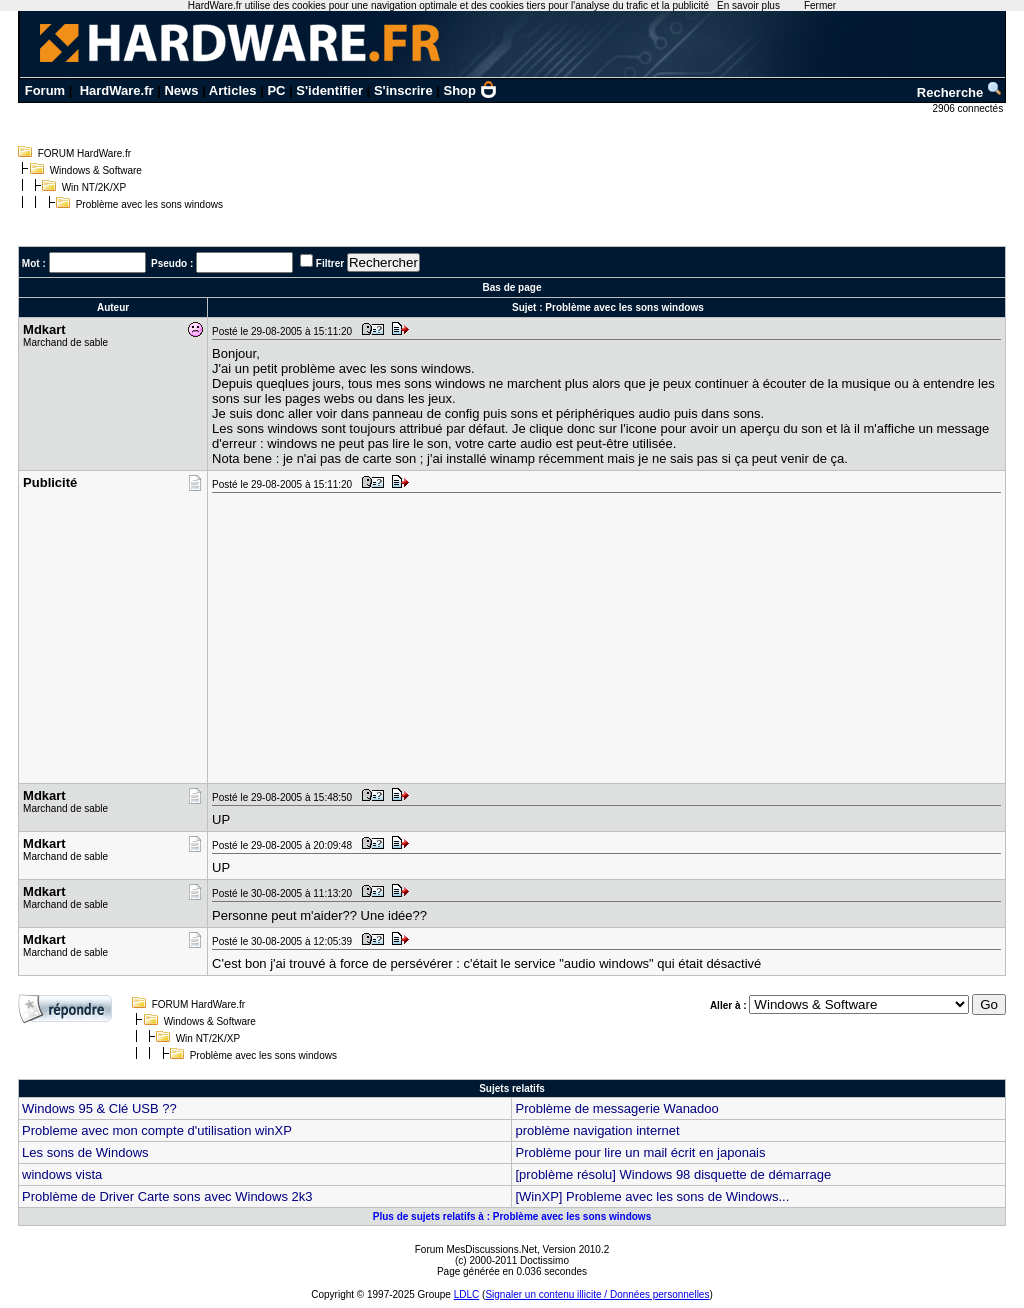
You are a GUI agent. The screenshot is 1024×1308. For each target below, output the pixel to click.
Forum (45, 90)
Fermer (820, 5)
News (181, 90)
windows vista (62, 1174)
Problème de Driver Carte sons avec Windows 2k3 (167, 1196)
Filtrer (330, 263)
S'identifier (329, 90)
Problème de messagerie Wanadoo (616, 1108)
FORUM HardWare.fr (85, 153)
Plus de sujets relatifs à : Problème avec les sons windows (512, 1216)
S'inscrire (403, 90)
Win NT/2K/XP (94, 187)
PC (276, 90)
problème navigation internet (597, 1130)
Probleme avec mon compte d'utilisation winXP (157, 1130)
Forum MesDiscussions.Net (476, 1249)
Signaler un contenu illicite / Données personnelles (597, 1294)
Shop (471, 90)
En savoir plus (748, 5)
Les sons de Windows (85, 1152)
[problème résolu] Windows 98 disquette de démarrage (673, 1174)
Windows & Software (96, 170)
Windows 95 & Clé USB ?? (99, 1108)
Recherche (960, 92)
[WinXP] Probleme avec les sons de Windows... (652, 1196)
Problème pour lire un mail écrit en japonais (640, 1152)
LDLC (467, 1294)
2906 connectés (969, 108)
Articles (233, 90)
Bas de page (512, 287)
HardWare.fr (117, 90)
